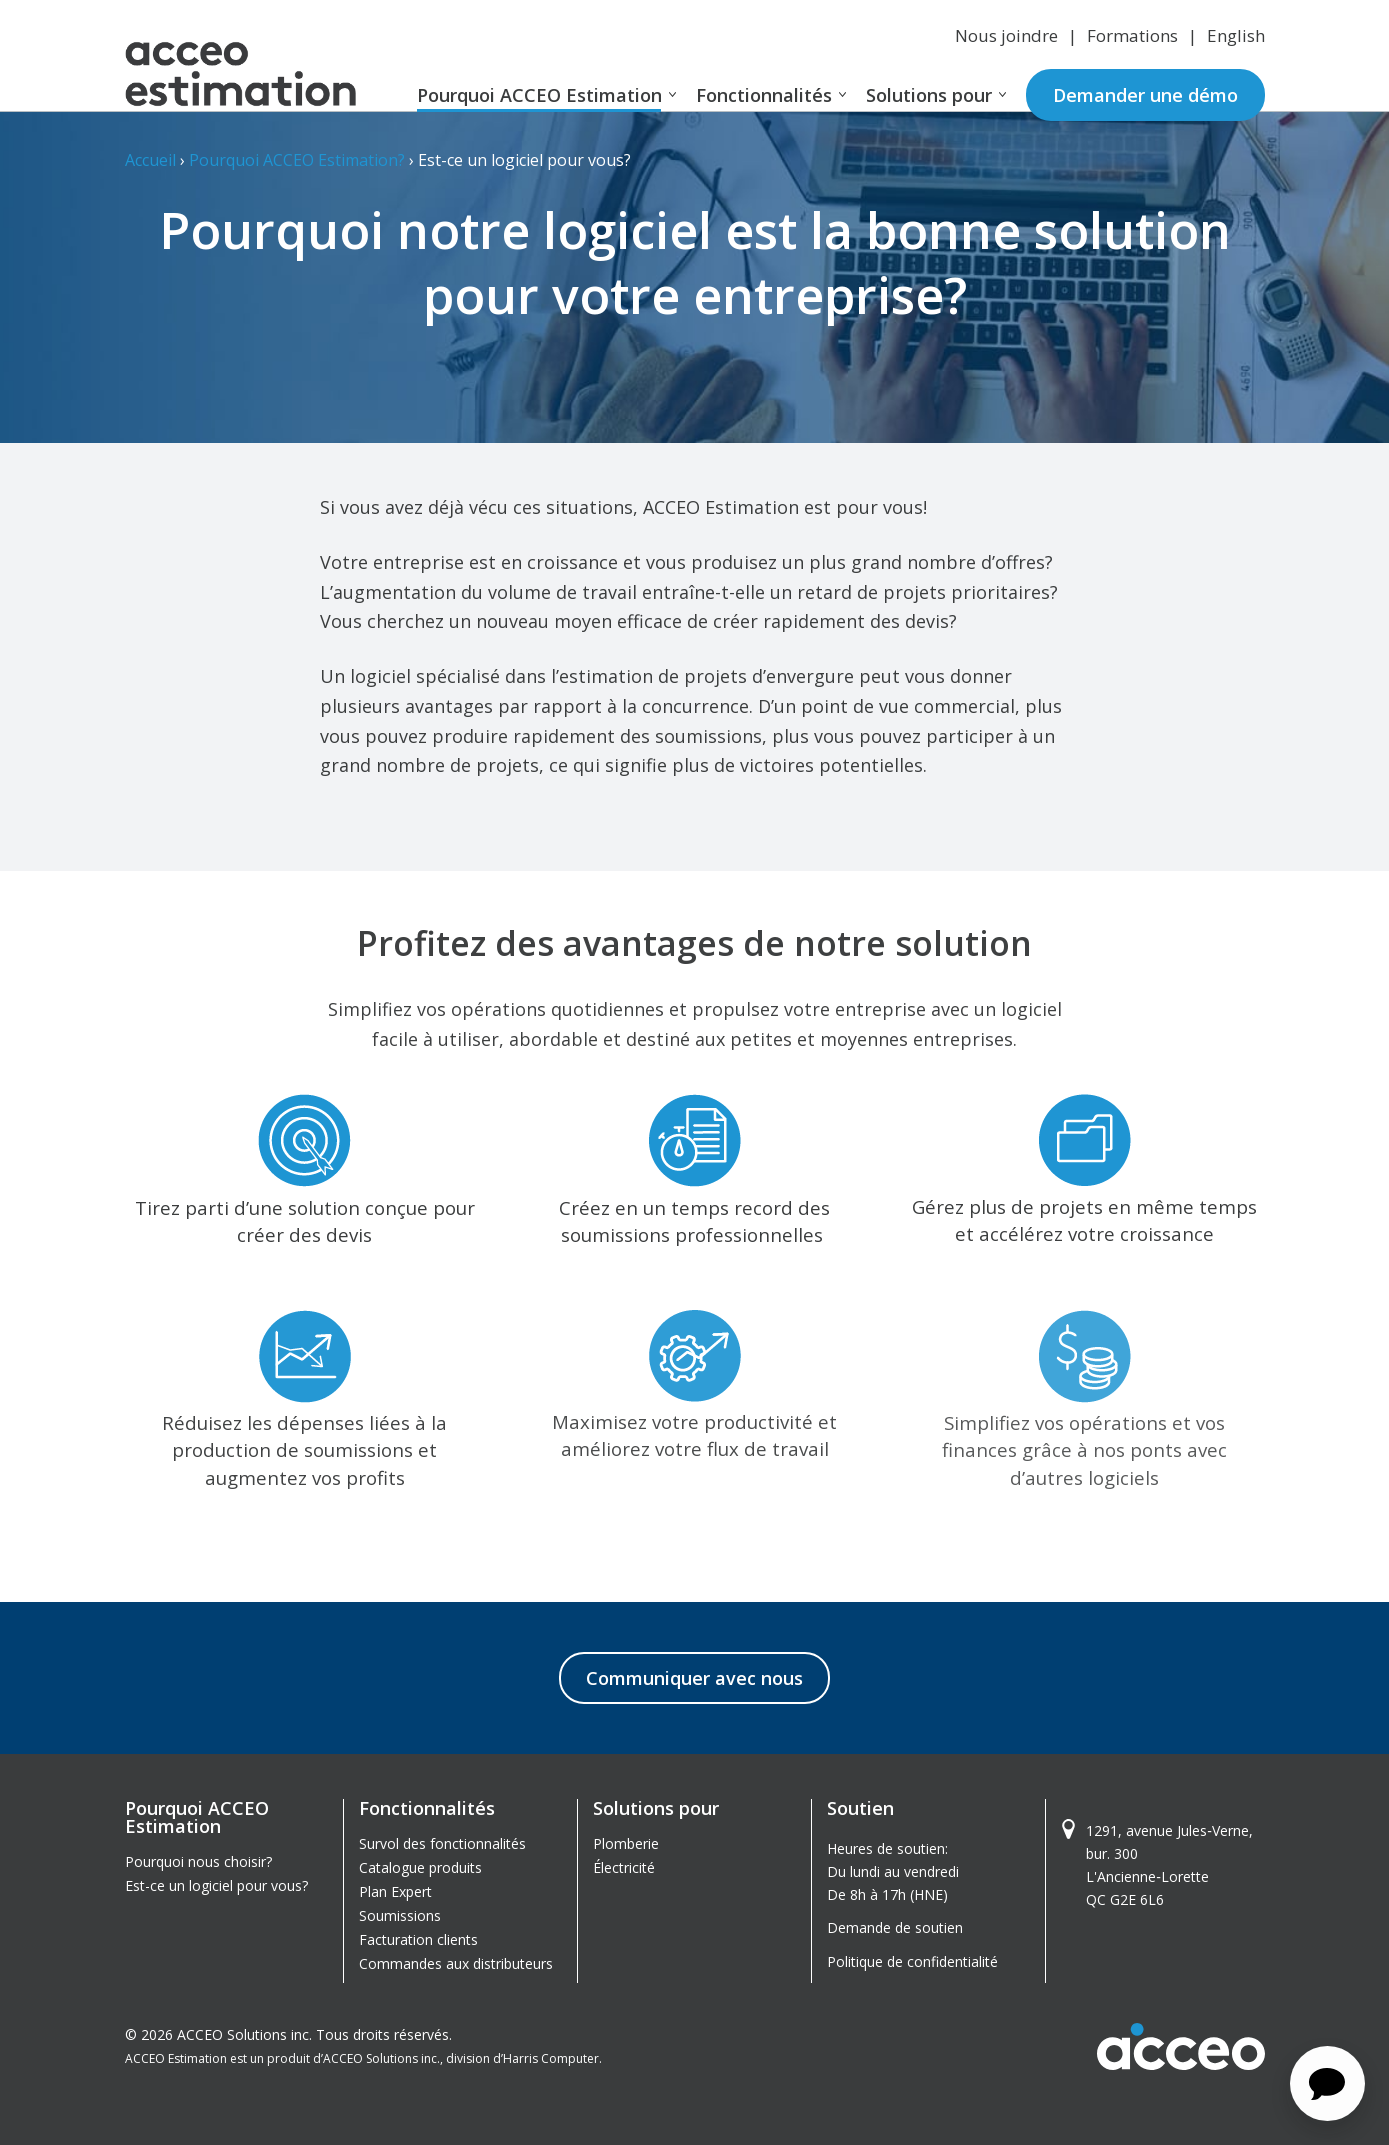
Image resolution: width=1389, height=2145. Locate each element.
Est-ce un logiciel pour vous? (216, 1885)
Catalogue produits (420, 1867)
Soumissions (400, 1915)
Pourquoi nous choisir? (198, 1861)
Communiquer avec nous (694, 1678)
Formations (1132, 35)
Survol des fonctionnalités (442, 1843)
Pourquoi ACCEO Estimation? (297, 160)
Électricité (624, 1867)
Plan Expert (395, 1891)
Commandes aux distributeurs (456, 1963)
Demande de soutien (895, 1927)
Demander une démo (1145, 95)
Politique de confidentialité (912, 1961)
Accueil (150, 160)
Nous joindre (1006, 35)
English (1236, 35)
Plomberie (626, 1843)
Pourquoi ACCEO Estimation (539, 95)
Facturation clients (418, 1939)
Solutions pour (929, 95)
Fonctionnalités (764, 95)
